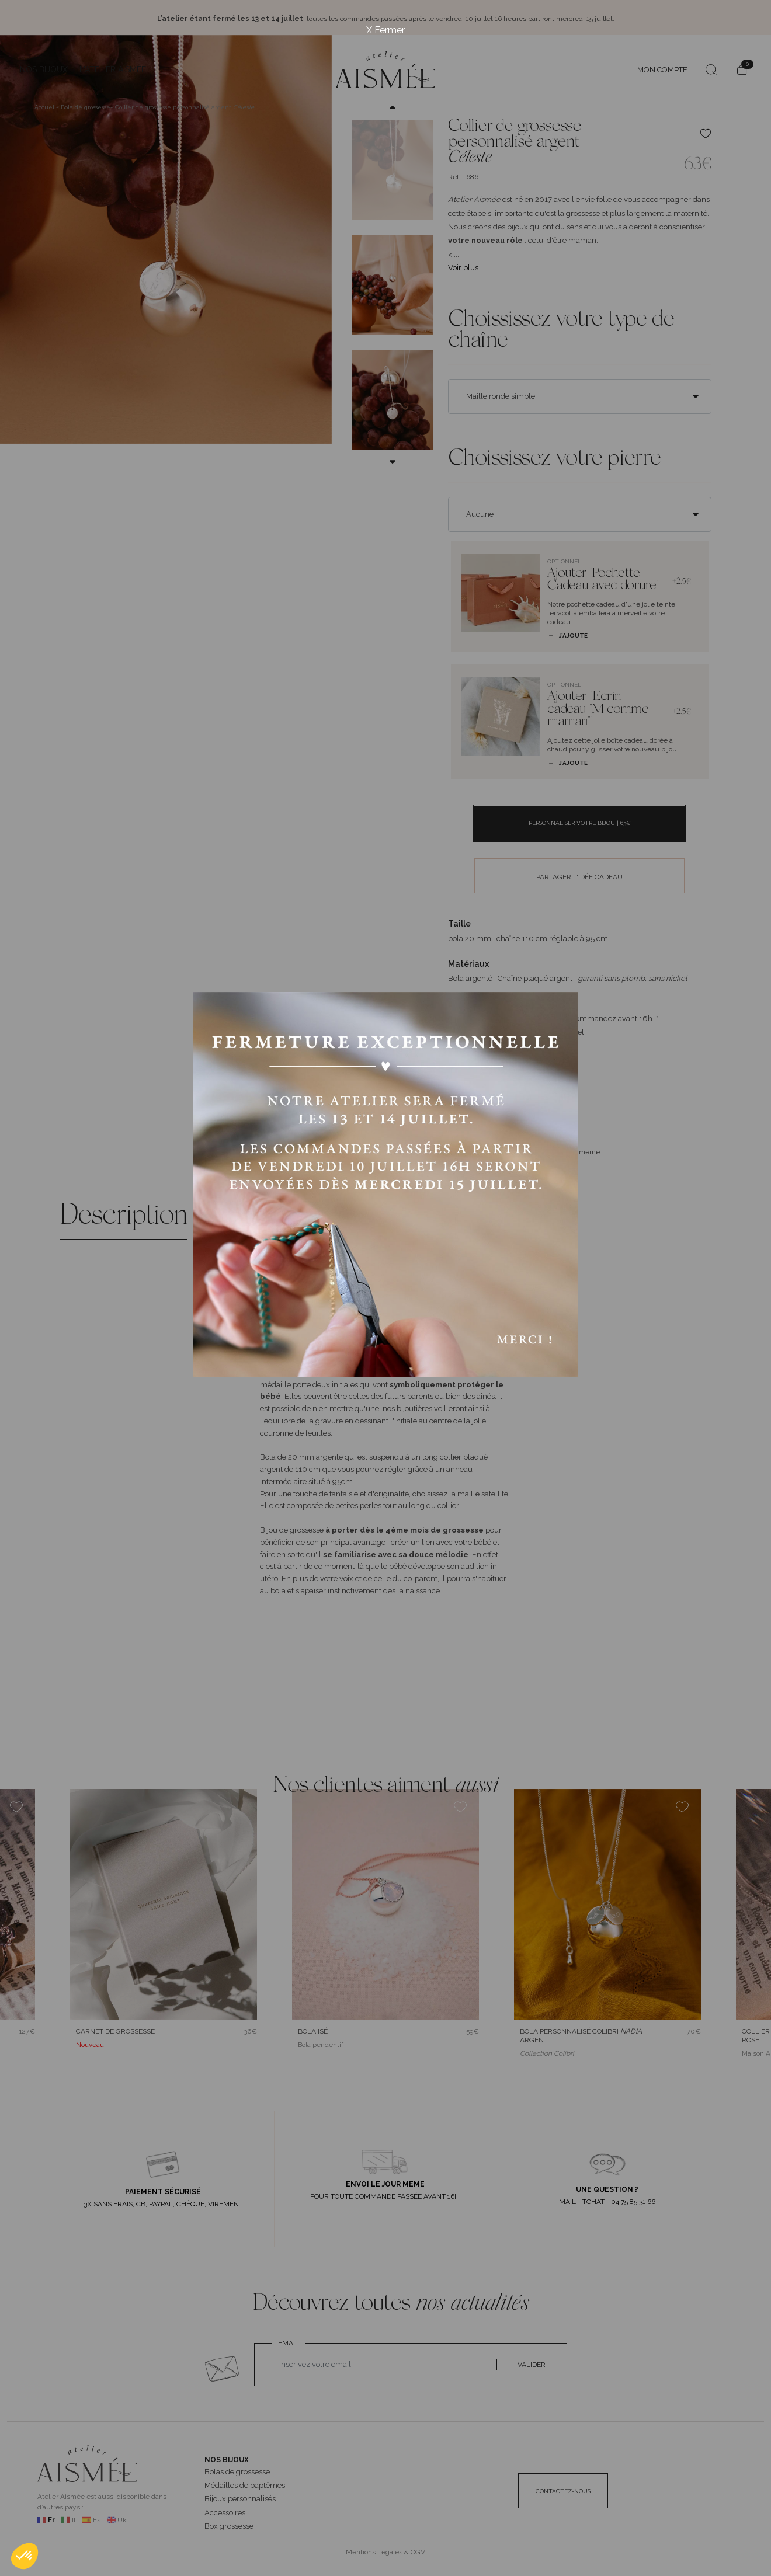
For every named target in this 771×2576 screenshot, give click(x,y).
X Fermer (385, 30)
